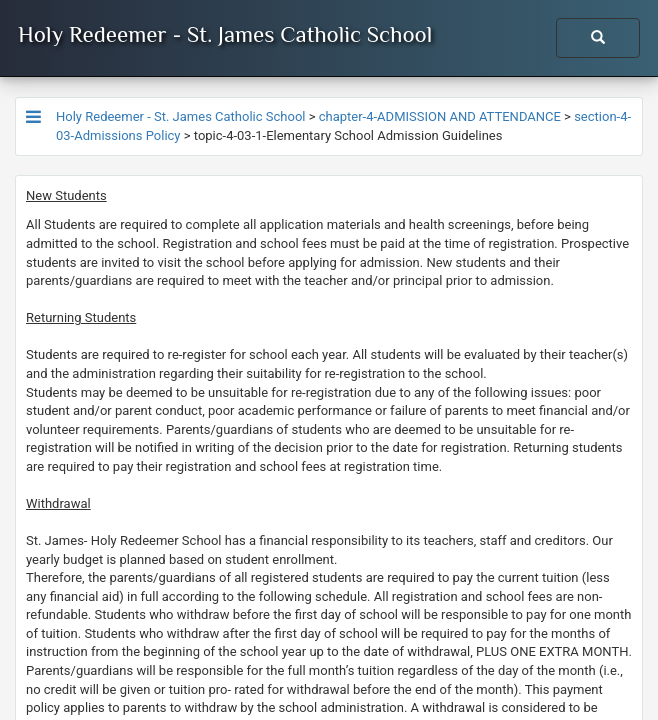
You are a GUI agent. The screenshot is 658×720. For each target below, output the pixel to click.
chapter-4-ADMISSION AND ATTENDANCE (440, 116)
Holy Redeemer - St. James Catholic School (225, 34)
